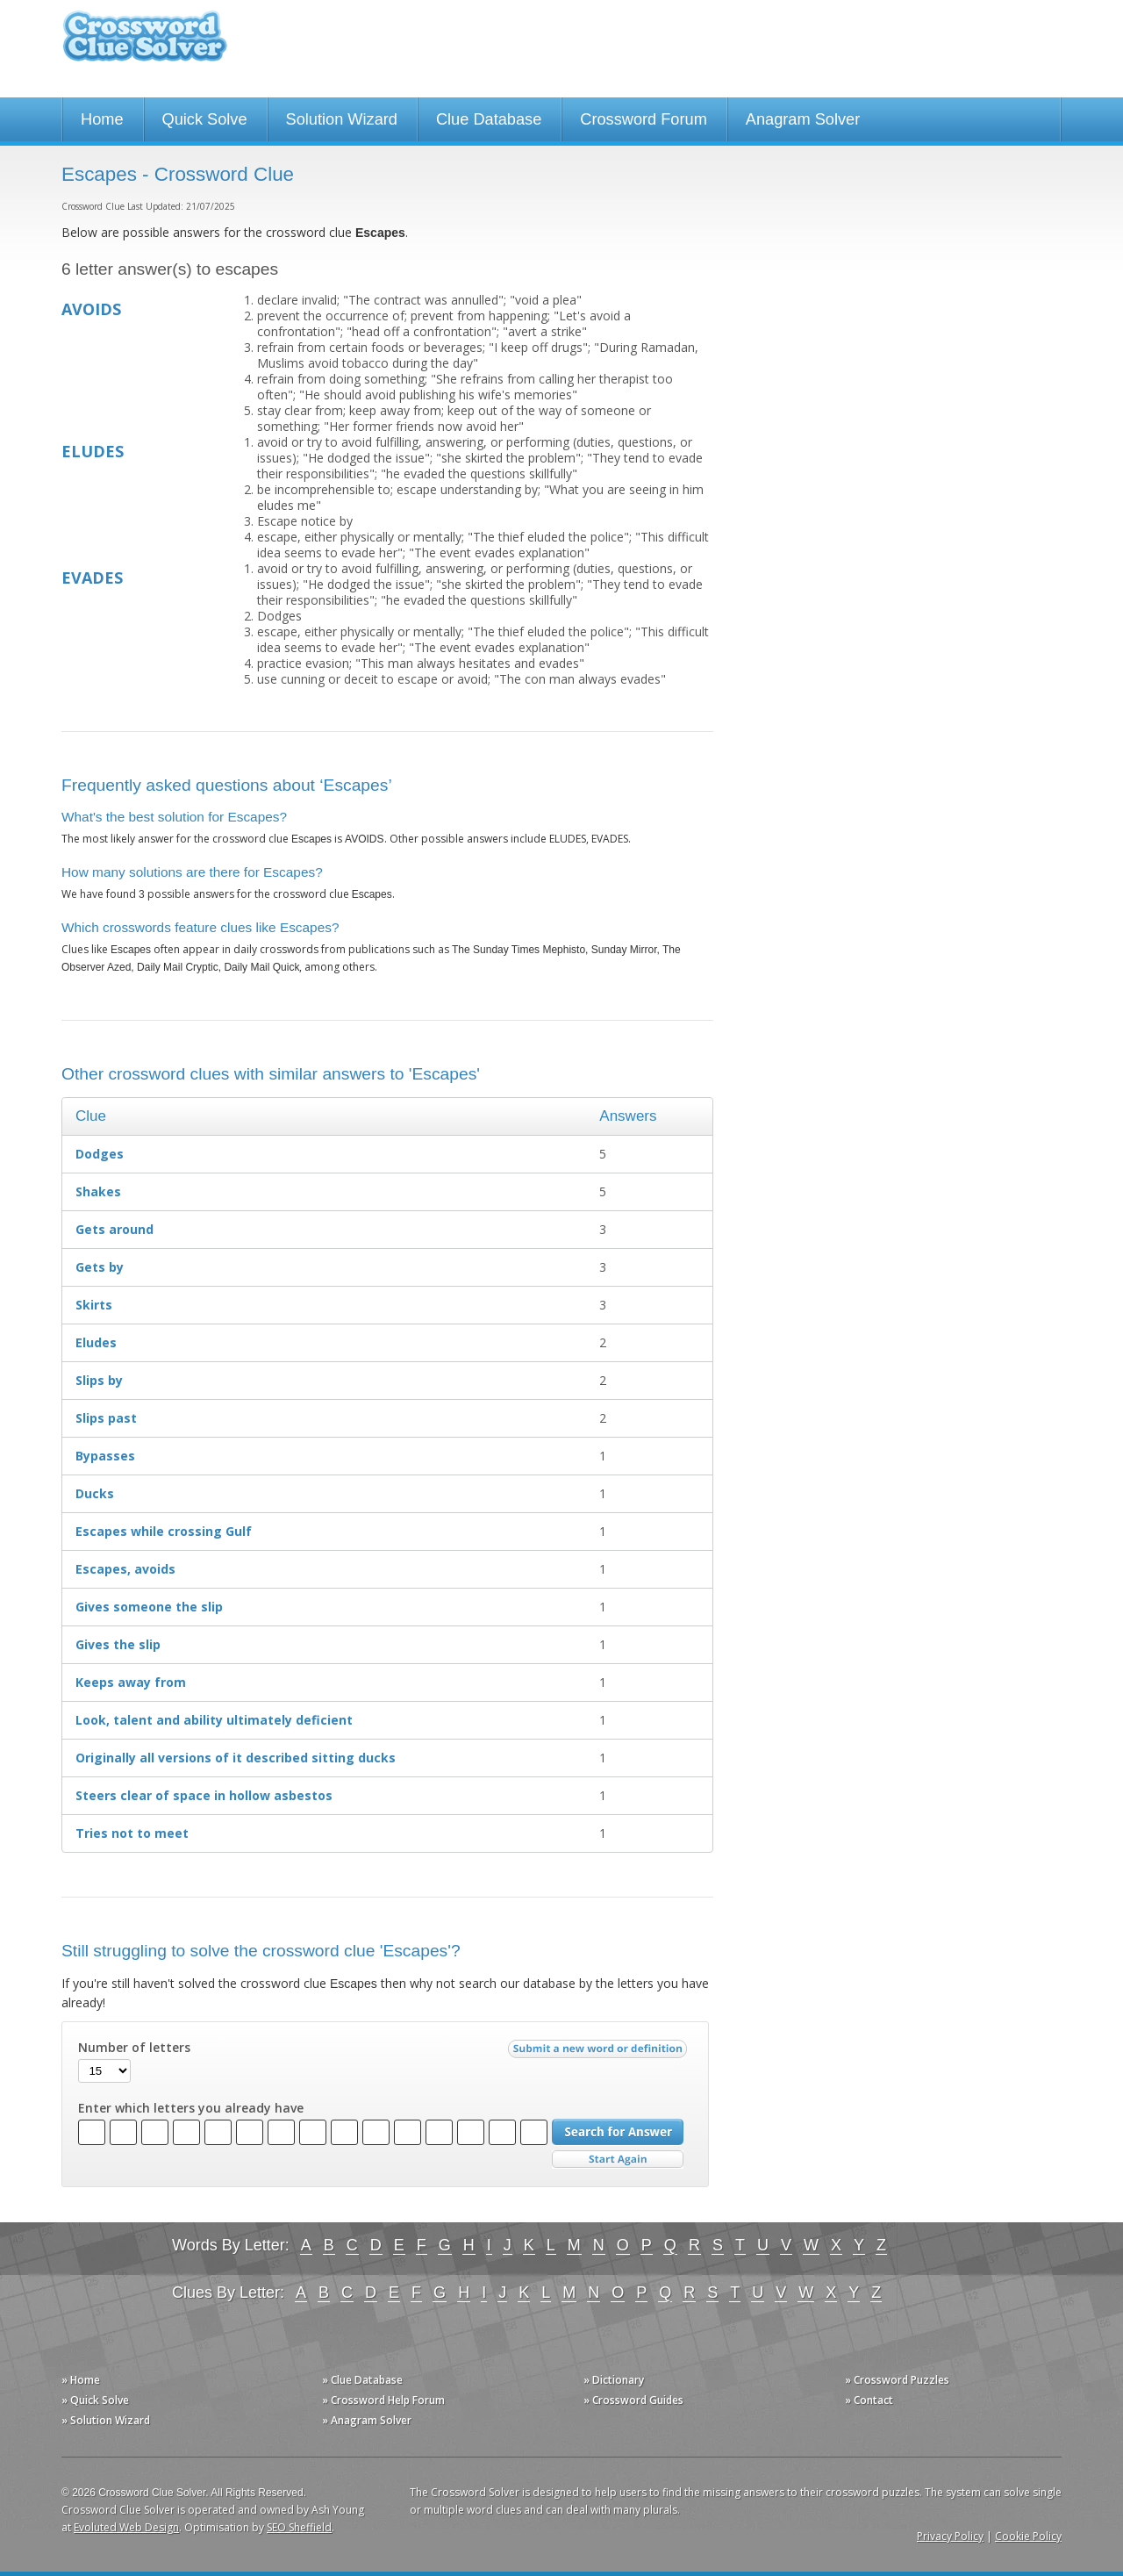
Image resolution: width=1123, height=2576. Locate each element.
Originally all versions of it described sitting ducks (235, 1757)
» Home (80, 2379)
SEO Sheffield (299, 2527)
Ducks (94, 1493)
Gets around (114, 1229)
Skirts (93, 1304)
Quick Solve (204, 119)
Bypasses (105, 1455)
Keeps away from (130, 1682)
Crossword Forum (643, 119)
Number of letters (134, 2048)
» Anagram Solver (366, 2420)
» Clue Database (362, 2379)
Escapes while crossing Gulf (163, 1531)
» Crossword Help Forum (383, 2400)
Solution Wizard (341, 119)
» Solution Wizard (105, 2420)
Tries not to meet (132, 1833)
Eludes (96, 1342)
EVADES (92, 577)
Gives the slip (118, 1644)
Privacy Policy (950, 2536)
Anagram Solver (803, 119)
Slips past (106, 1418)
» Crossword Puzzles (897, 2379)
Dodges (99, 1153)
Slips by (99, 1380)
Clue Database (488, 119)
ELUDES (92, 451)
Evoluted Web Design (126, 2527)
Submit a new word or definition (599, 2053)
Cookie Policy (1028, 2536)
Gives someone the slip (149, 1606)
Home (102, 119)
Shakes (98, 1191)
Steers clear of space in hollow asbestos (204, 1795)
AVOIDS (91, 308)
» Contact (869, 2400)
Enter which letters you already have (191, 2108)
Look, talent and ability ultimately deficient (214, 1719)
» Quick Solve (95, 2400)
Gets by (99, 1267)
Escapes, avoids (125, 1569)
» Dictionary (613, 2379)
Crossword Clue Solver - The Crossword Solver (144, 44)
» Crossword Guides (633, 2400)
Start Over (617, 2159)
